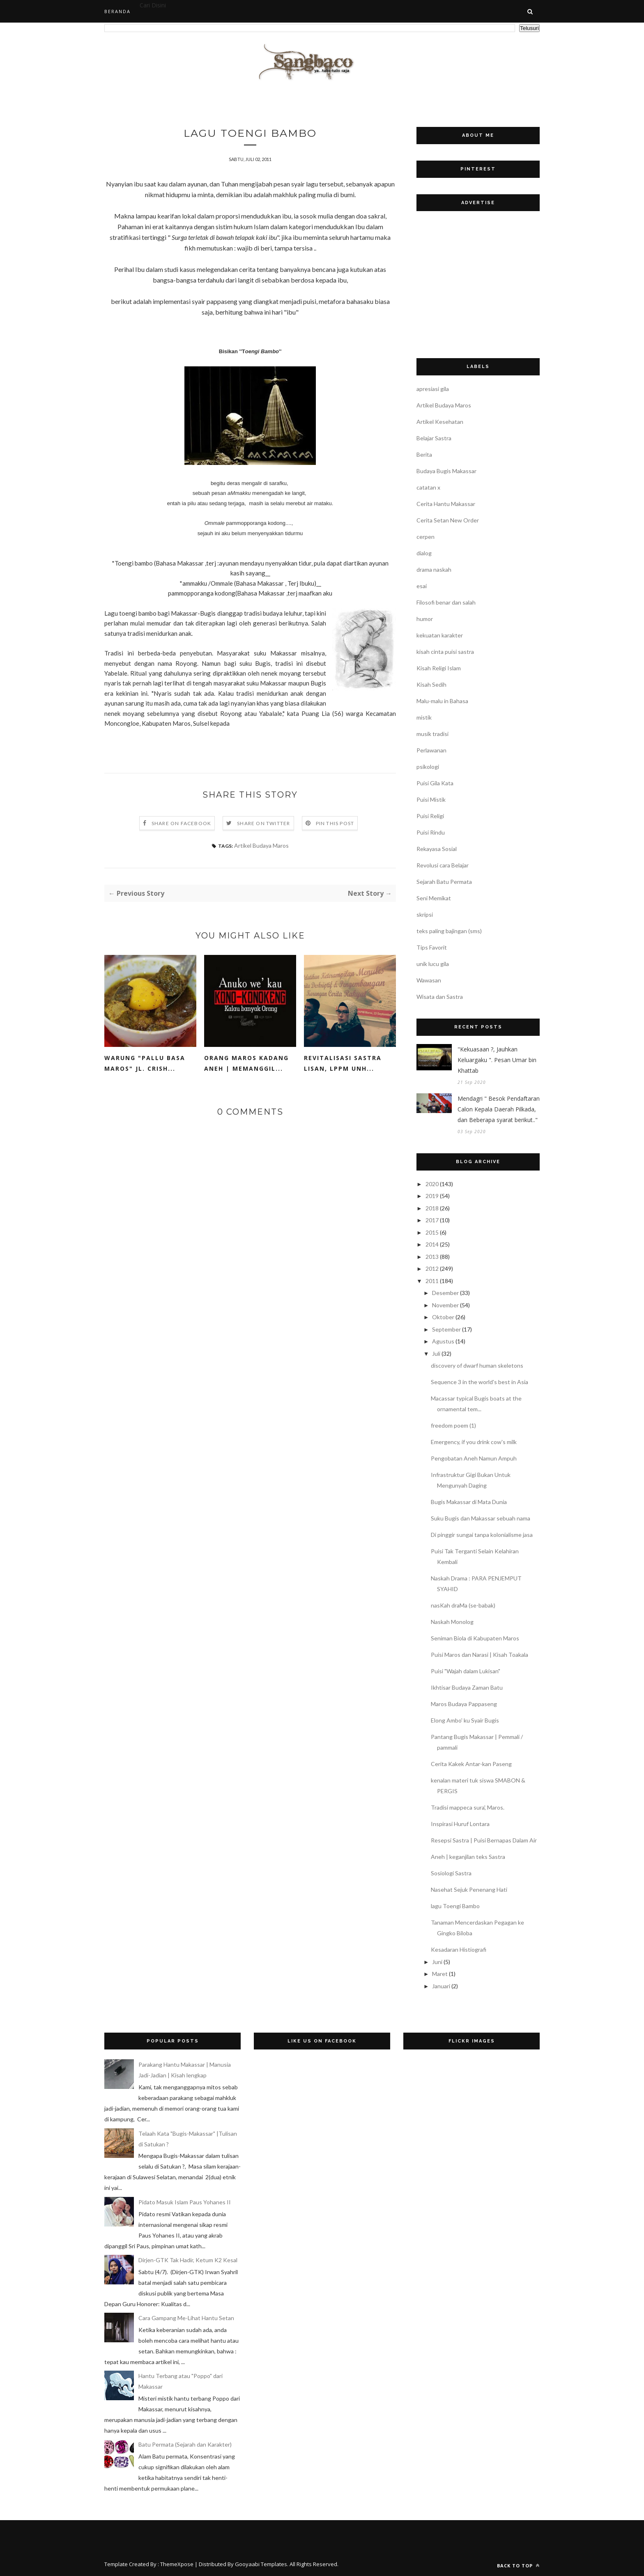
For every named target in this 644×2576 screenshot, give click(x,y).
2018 (432, 1208)
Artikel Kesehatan (439, 421)
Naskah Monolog (452, 1621)
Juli (436, 1353)
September (446, 1329)
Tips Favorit (431, 947)
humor (424, 618)
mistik (424, 717)
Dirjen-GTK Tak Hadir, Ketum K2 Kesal (187, 2259)
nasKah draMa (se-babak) (463, 1605)
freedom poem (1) (453, 1425)
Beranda (117, 11)
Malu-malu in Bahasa (442, 700)
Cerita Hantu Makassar (445, 503)
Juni (437, 1961)
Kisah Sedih (431, 684)
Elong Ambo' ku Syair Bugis (465, 1720)
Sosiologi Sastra (451, 1873)
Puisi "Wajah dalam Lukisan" (465, 1671)
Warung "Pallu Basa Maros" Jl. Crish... (144, 1064)
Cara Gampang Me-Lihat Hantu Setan (186, 2317)
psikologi (427, 766)
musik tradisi (432, 733)
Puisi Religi (430, 815)
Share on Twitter (263, 824)
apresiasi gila (432, 388)
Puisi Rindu (430, 832)
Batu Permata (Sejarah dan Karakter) (185, 2444)
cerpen (425, 536)
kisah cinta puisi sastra (445, 651)
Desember (445, 1292)
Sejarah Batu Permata (444, 881)
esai (421, 585)
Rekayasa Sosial (436, 848)
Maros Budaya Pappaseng (464, 1703)
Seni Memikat (433, 898)
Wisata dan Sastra (439, 996)
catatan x (428, 487)
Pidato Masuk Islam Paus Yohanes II (184, 2202)
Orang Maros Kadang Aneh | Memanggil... (246, 1064)
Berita (424, 454)
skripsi (424, 914)
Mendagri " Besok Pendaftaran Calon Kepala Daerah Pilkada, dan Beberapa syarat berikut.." (499, 1109)
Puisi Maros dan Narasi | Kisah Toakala (479, 1654)
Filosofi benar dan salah (446, 602)
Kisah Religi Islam (438, 668)
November (445, 1305)
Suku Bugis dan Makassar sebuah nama (480, 1518)
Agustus (443, 1341)
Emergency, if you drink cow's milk (474, 1441)
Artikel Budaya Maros (261, 846)
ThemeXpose (177, 2564)
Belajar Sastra (433, 438)
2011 (432, 1280)
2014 (432, 1244)
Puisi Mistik (431, 799)
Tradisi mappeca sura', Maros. (467, 1807)
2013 (432, 1256)
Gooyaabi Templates (261, 2564)
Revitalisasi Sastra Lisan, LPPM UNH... (343, 1064)
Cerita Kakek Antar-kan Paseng (471, 1763)
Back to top (518, 2565)
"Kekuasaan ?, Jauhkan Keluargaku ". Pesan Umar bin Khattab (497, 1059)
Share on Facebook (181, 824)
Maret (440, 1973)
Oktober (443, 1316)
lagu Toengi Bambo (455, 1905)
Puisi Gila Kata (434, 783)
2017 (432, 1220)
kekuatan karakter (439, 635)
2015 (432, 1232)
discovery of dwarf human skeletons (477, 1365)
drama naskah (433, 569)
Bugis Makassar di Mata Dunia (469, 1501)
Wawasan (428, 980)
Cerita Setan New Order (447, 520)
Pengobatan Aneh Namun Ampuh (474, 1458)
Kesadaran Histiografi (458, 1949)
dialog (424, 553)
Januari (441, 1986)
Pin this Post (335, 824)
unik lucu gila (432, 963)
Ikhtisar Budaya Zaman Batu (467, 1687)
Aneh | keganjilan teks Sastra (468, 1856)
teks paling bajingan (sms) (449, 930)
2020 (432, 1183)
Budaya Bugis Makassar (446, 470)
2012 (432, 1268)
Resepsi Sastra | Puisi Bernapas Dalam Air (484, 1840)
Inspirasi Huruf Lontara (460, 1823)
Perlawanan (431, 750)
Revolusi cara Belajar (442, 865)
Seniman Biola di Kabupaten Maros (475, 1638)
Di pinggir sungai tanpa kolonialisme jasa (482, 1534)
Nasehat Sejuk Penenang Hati (469, 1889)
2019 (432, 1195)
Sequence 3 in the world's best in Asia (479, 1381)
